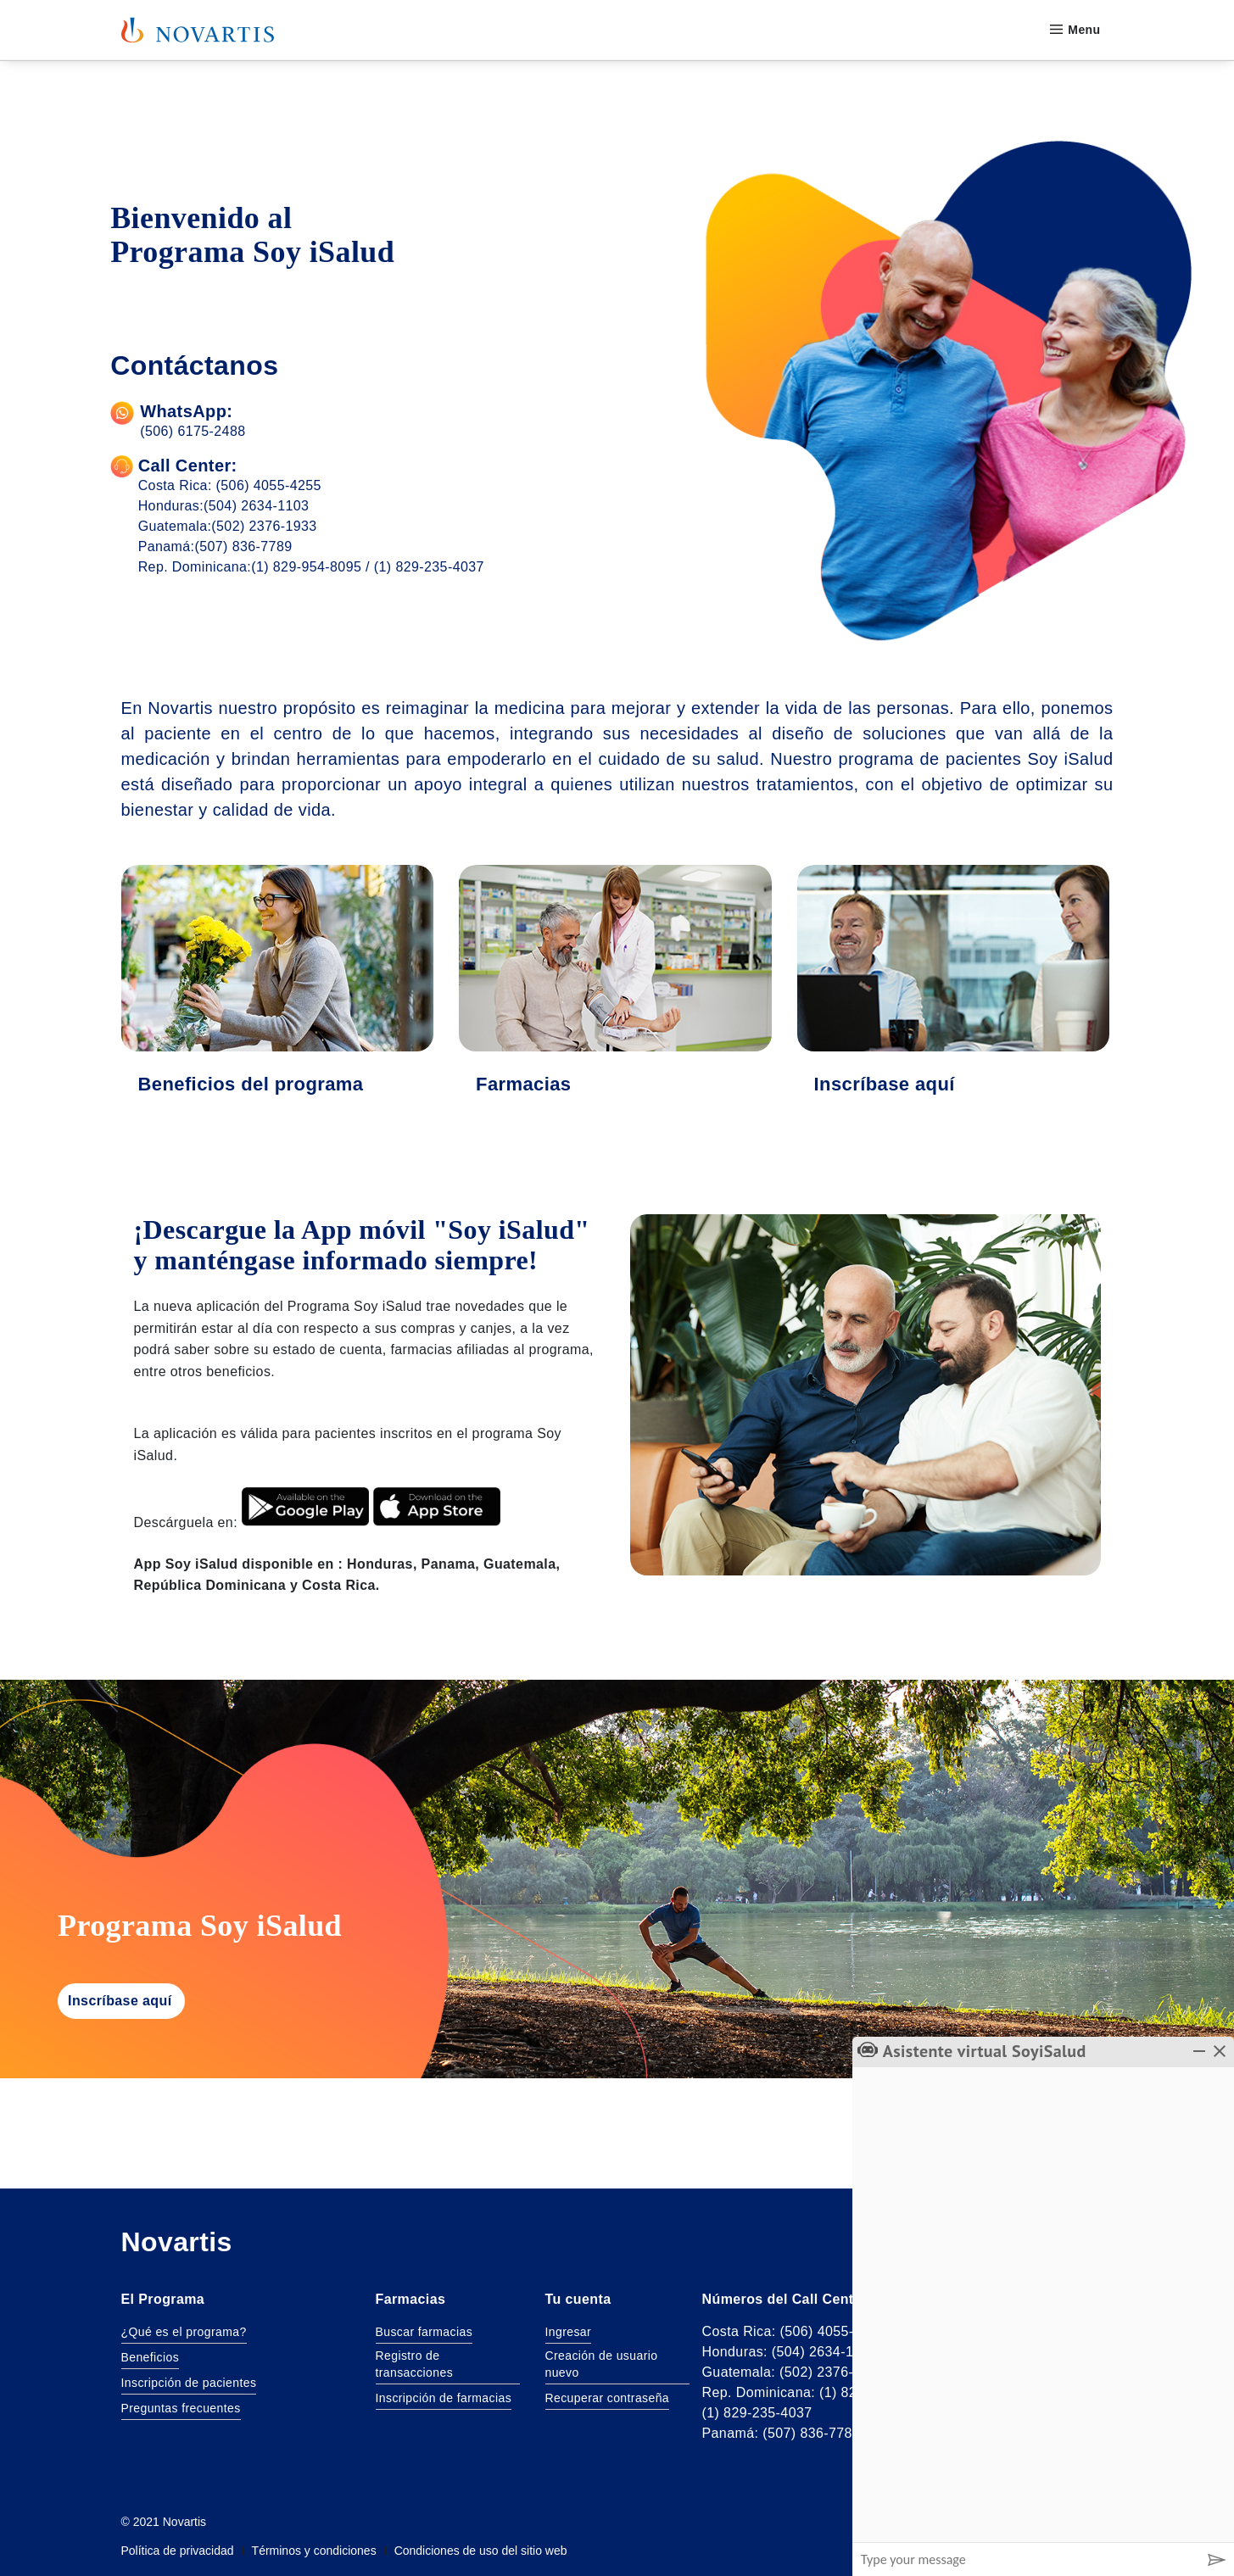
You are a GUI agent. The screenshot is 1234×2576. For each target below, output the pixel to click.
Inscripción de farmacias (444, 2398)
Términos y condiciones (314, 2551)
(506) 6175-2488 (192, 431)
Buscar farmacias (424, 2332)
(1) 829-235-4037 (429, 567)
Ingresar (568, 2332)
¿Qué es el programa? (184, 2332)
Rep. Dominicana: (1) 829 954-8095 (816, 2392)
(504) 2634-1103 (256, 506)
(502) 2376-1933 (263, 526)
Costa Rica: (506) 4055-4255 (793, 2331)
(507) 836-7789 (243, 546)
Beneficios (150, 2357)
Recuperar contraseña (607, 2398)
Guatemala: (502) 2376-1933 (793, 2372)
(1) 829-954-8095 (306, 567)
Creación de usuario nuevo (601, 2364)
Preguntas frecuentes (181, 2408)
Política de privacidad (177, 2551)
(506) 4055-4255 (268, 485)
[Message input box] (1026, 2559)
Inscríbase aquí (120, 2000)
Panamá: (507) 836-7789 (781, 2433)
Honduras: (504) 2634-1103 (790, 2352)
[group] (1043, 2304)
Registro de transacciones (415, 2364)
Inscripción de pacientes (189, 2382)
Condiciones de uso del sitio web (480, 2551)
